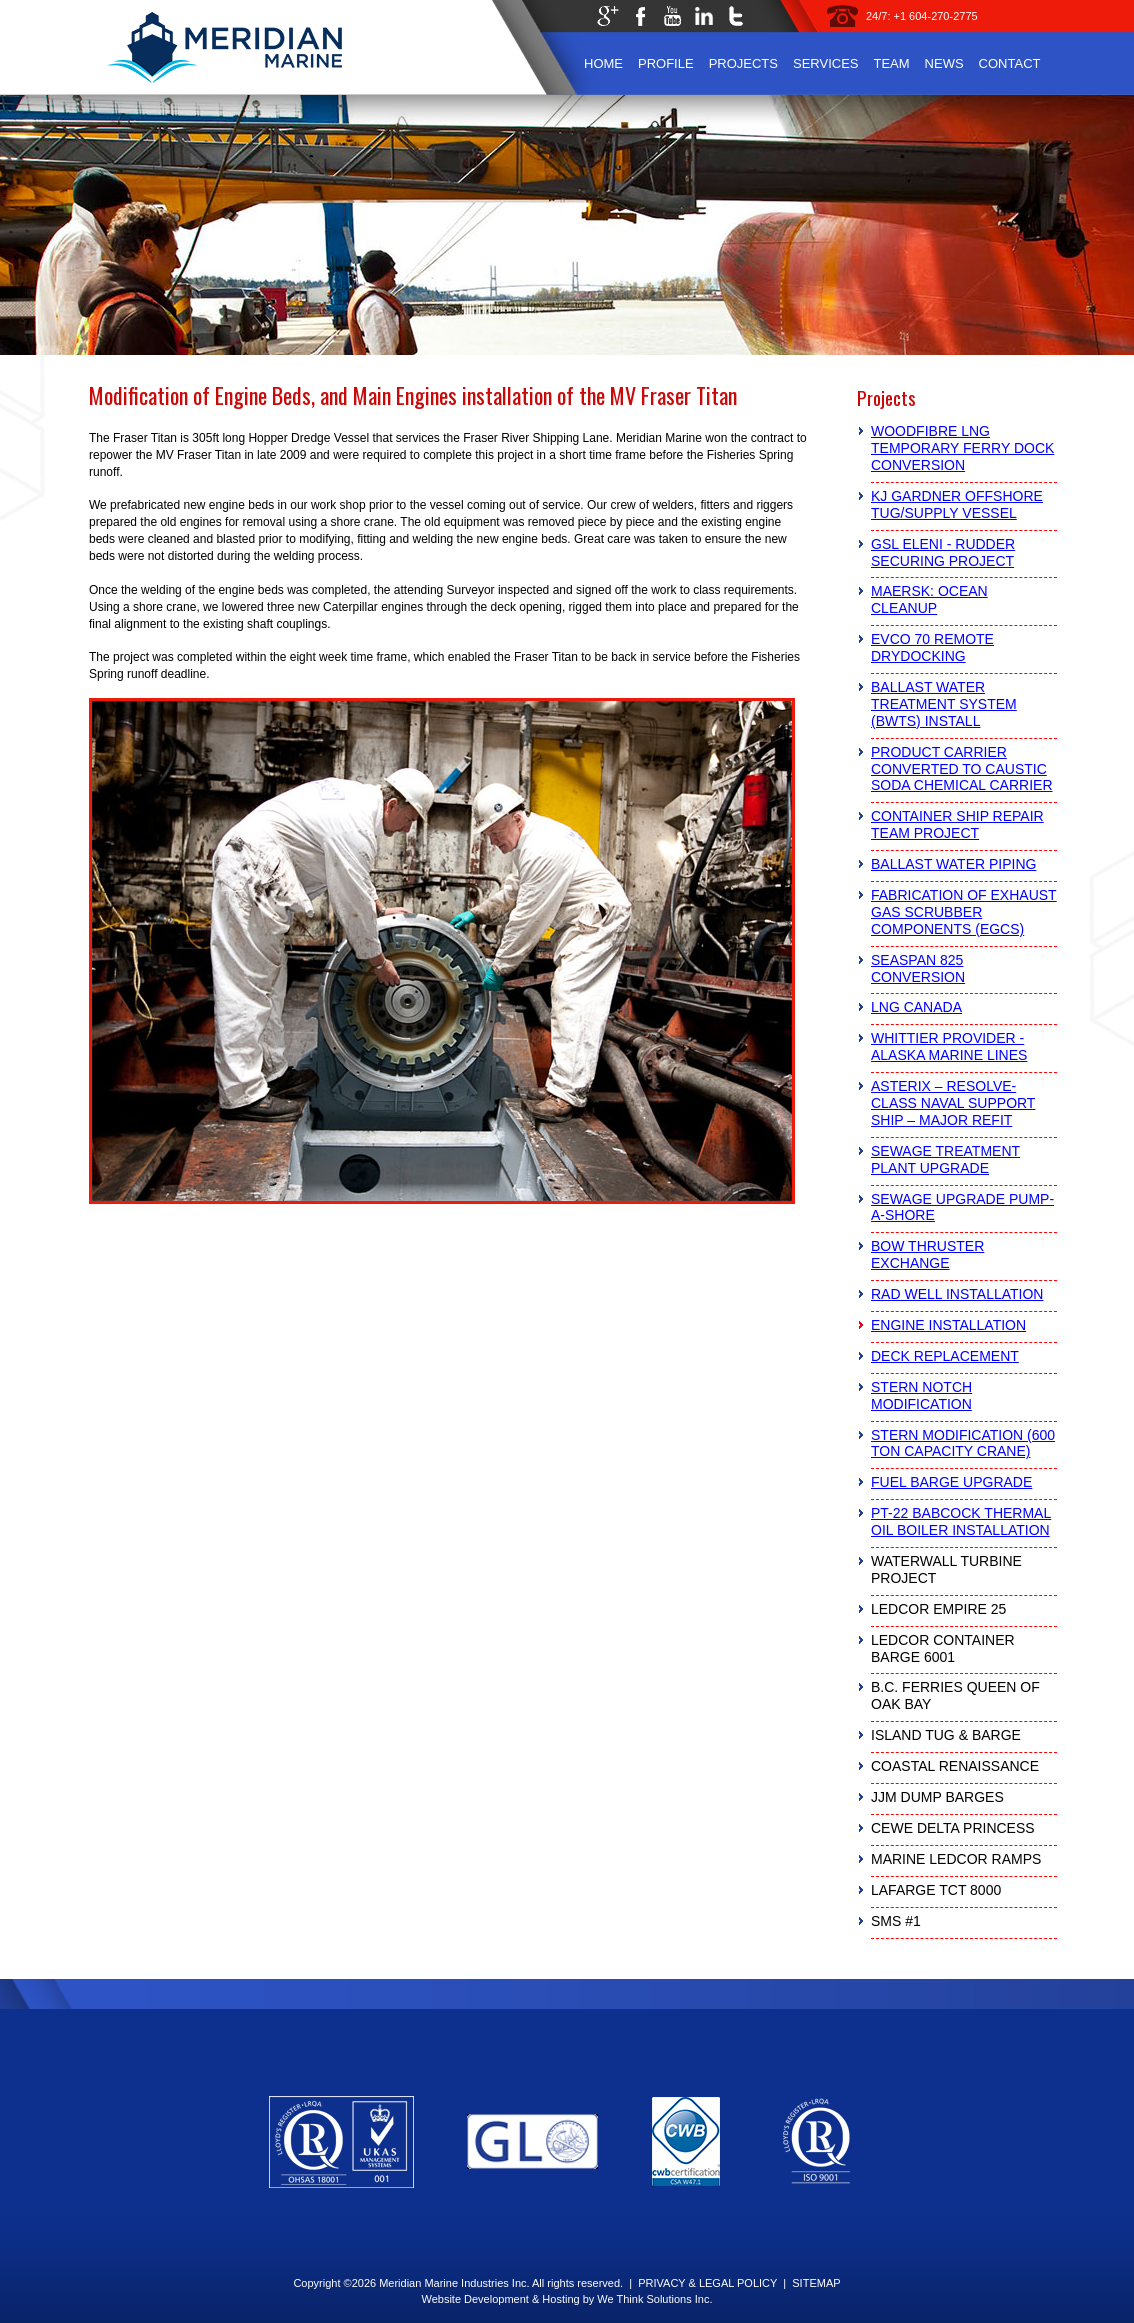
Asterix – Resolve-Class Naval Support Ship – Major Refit (953, 1103)
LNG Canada (916, 1007)
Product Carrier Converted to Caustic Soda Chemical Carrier (962, 769)
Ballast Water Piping (953, 864)
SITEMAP (816, 2283)
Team (891, 63)
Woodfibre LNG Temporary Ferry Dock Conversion (962, 448)
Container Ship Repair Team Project (957, 824)
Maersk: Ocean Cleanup (929, 599)
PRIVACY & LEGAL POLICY (707, 2283)
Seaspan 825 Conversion (918, 968)
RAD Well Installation (957, 1294)
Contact (1010, 63)
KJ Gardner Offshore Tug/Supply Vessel (957, 504)
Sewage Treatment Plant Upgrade (945, 1159)
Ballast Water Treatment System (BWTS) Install (944, 704)
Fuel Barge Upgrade (951, 1482)
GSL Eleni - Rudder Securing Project (943, 552)
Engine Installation (948, 1325)
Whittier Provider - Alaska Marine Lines (949, 1046)
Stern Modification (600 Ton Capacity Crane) (963, 1443)
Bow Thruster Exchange (927, 1254)
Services (826, 63)
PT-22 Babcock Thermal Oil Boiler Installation (961, 1521)
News (944, 63)
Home (603, 63)
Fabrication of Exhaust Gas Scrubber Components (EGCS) (964, 912)
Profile (666, 63)
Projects (743, 63)
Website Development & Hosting (500, 2299)
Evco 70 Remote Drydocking (932, 647)
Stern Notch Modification (921, 1395)
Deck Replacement (945, 1356)
